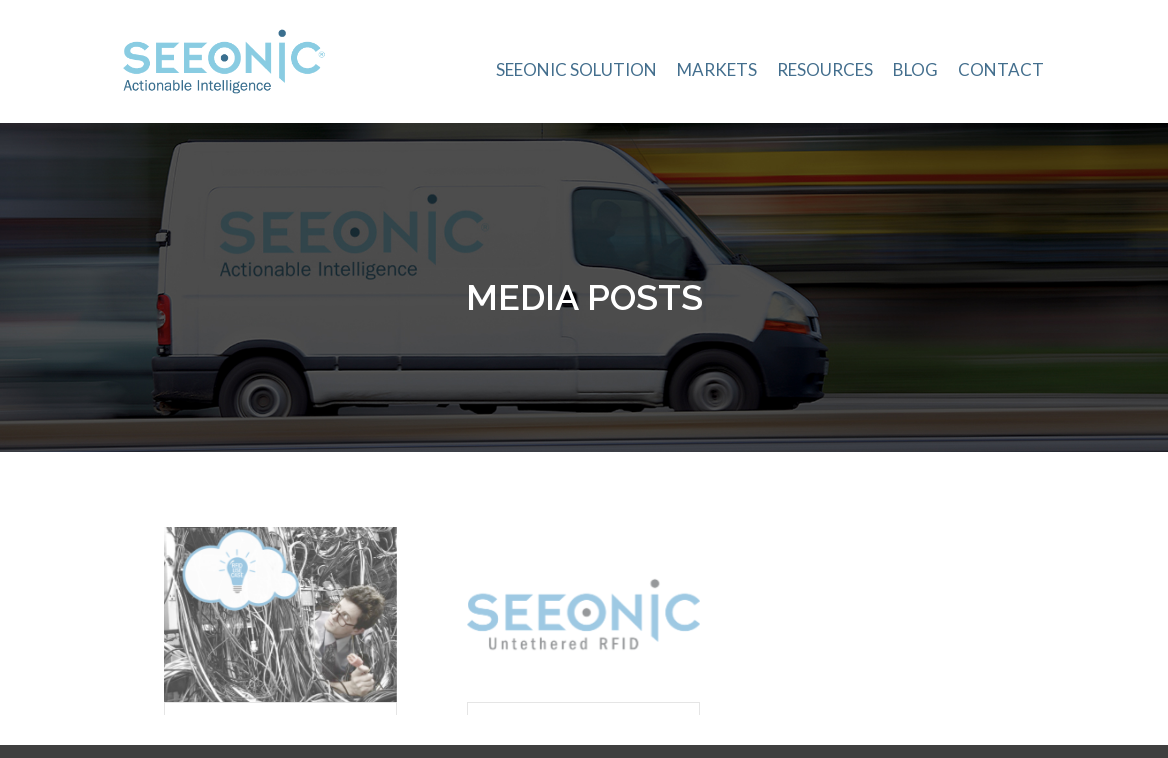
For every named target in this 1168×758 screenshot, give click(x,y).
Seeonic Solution (576, 69)
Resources (825, 69)
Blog (915, 69)
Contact (1001, 69)
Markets (717, 69)
